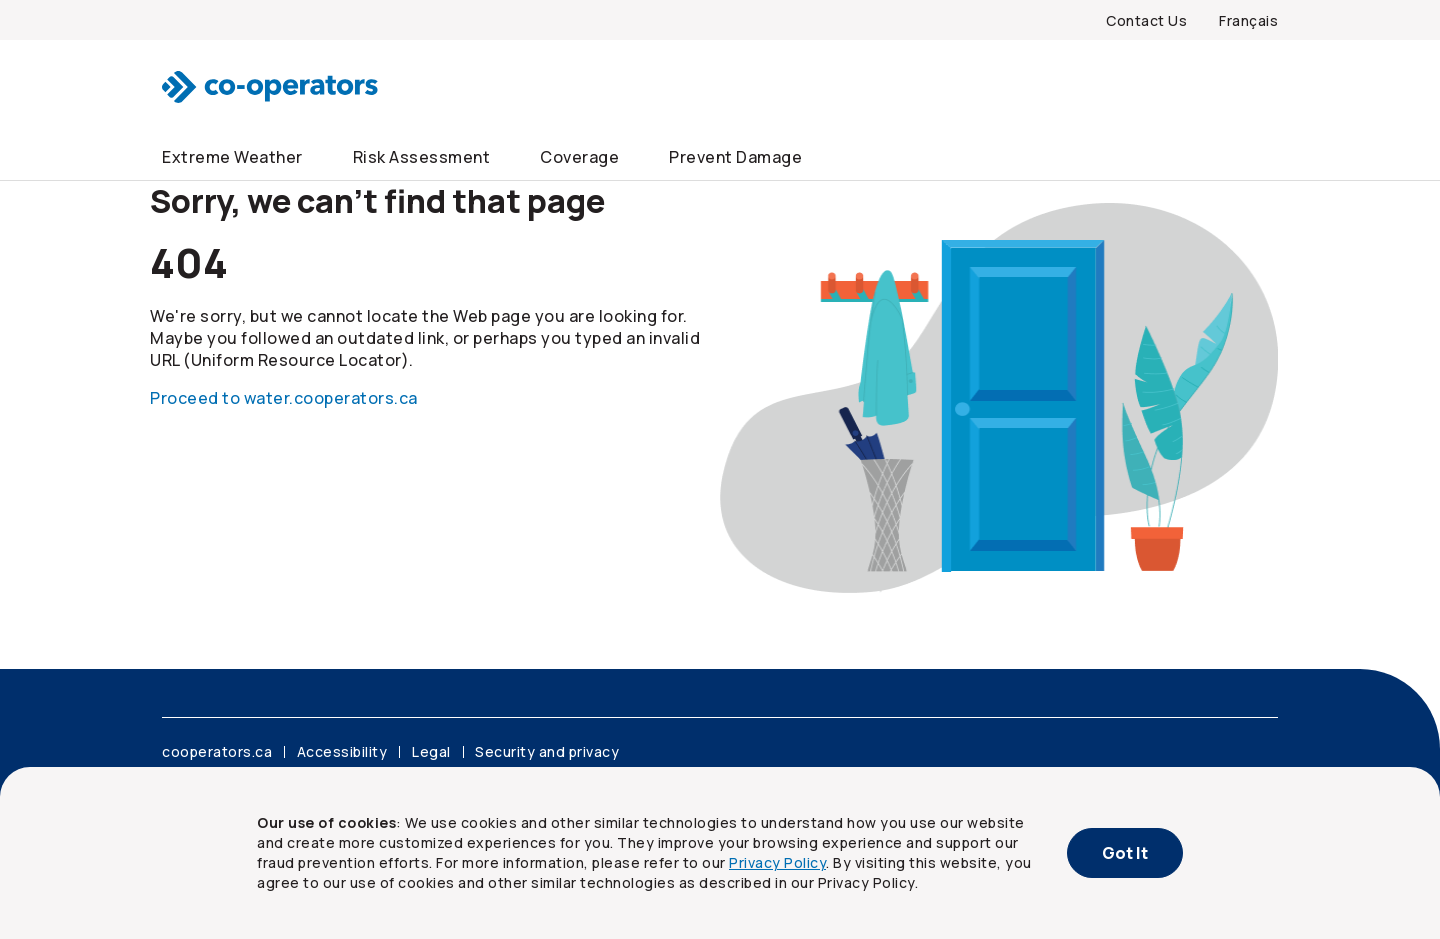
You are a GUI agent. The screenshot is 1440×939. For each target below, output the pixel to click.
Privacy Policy (777, 862)
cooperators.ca (217, 751)
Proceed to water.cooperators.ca (284, 398)
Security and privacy (547, 751)
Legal (431, 751)
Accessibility (342, 751)
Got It (1125, 853)
